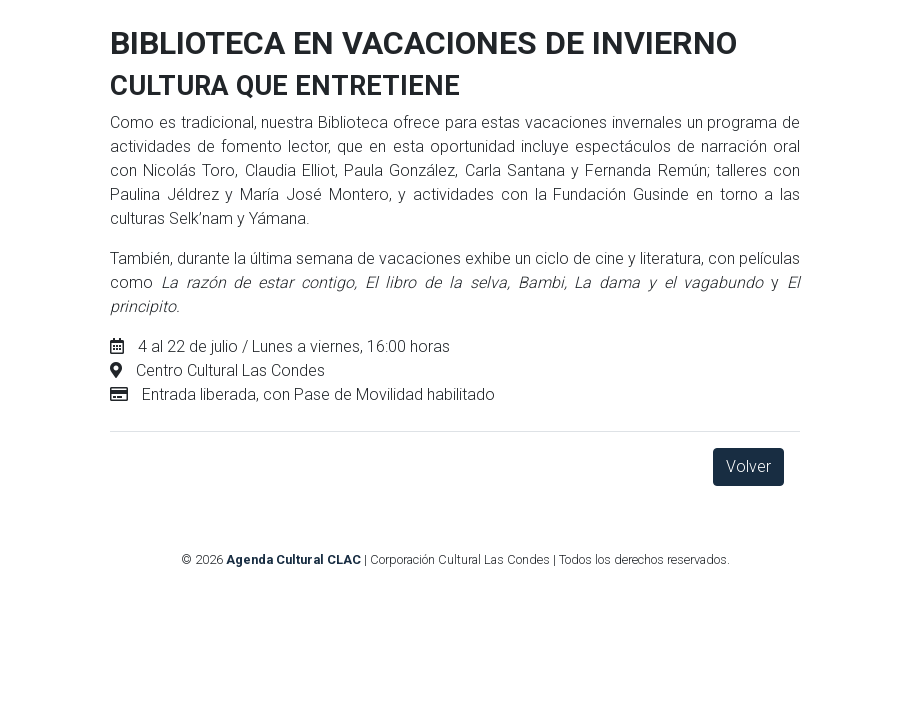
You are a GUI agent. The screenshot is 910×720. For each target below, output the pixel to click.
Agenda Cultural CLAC (293, 559)
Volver (748, 466)
